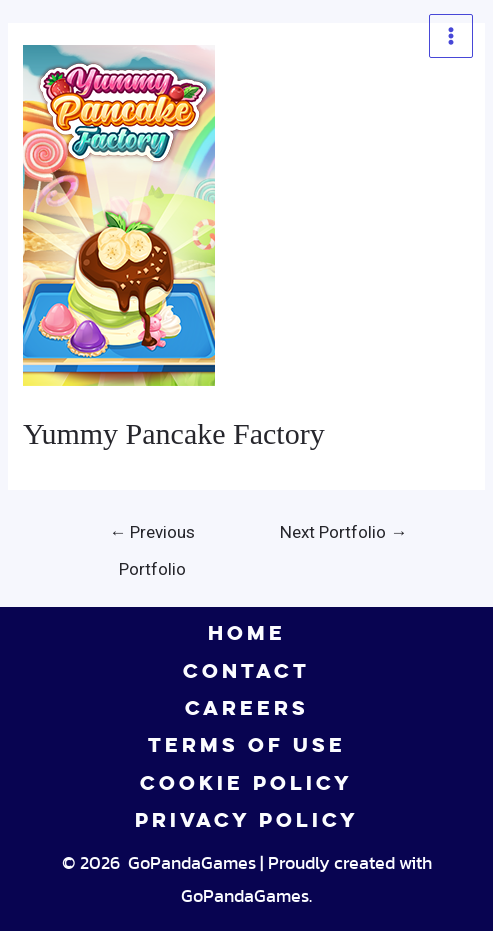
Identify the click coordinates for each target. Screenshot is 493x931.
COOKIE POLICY (246, 783)
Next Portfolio (343, 532)
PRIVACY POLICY (247, 820)
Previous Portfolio (152, 538)
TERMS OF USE (247, 745)
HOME (247, 633)
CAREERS (247, 708)
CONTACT (246, 671)
